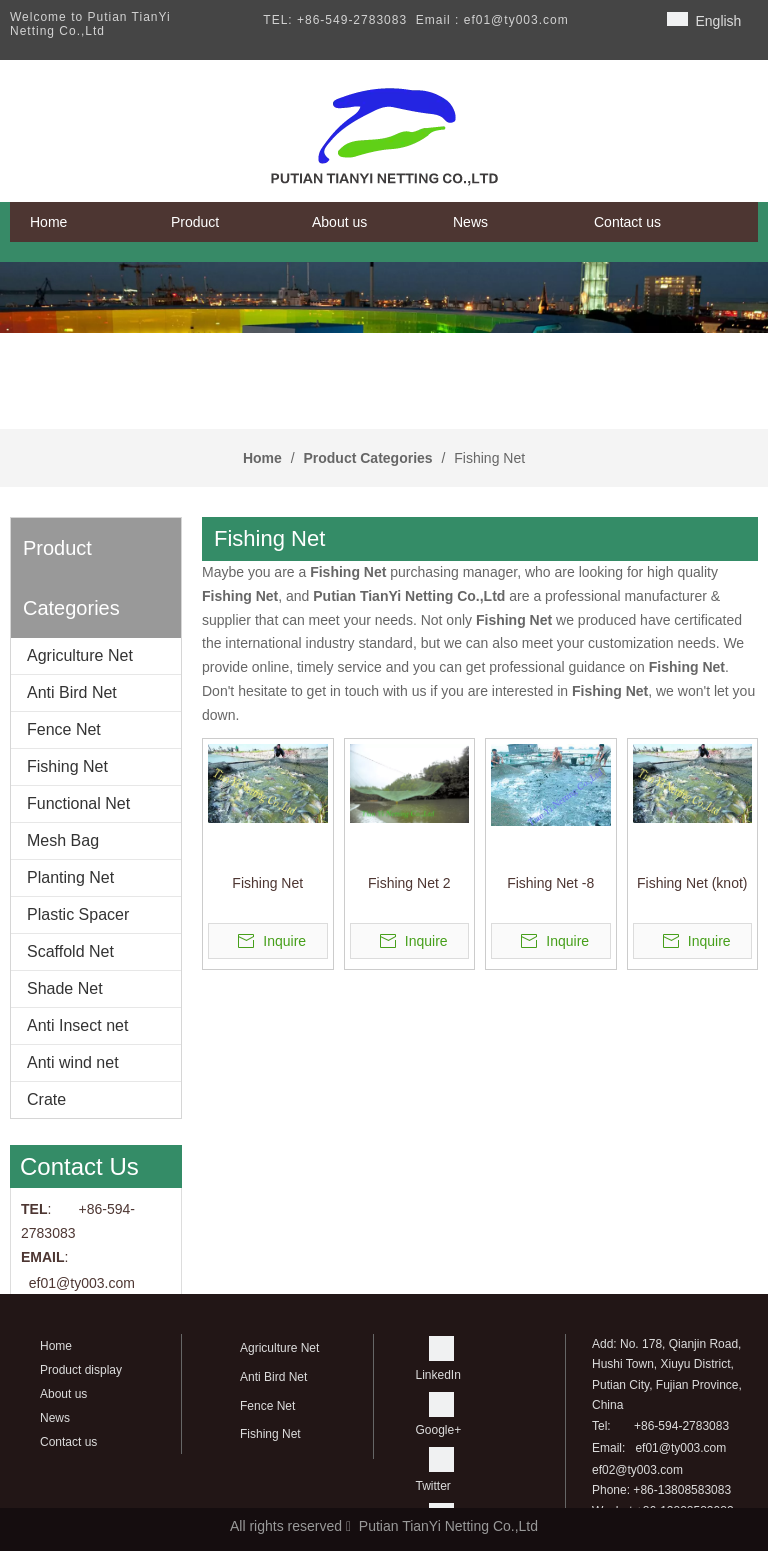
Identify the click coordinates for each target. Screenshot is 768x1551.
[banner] (384, 297)
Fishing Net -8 (550, 883)
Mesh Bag (63, 840)
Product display (81, 1370)
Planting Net (70, 877)
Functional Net (78, 803)
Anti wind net (73, 1062)
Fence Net (64, 729)
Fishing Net (67, 766)
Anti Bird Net (72, 692)
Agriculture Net (80, 655)
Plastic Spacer (78, 914)
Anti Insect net (77, 1025)
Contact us (68, 1442)
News (55, 1418)
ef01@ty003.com (680, 1448)
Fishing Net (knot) (692, 883)
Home (56, 1346)
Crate (46, 1099)
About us (63, 1394)
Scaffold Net (70, 951)
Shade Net (65, 988)
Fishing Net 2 (409, 883)
